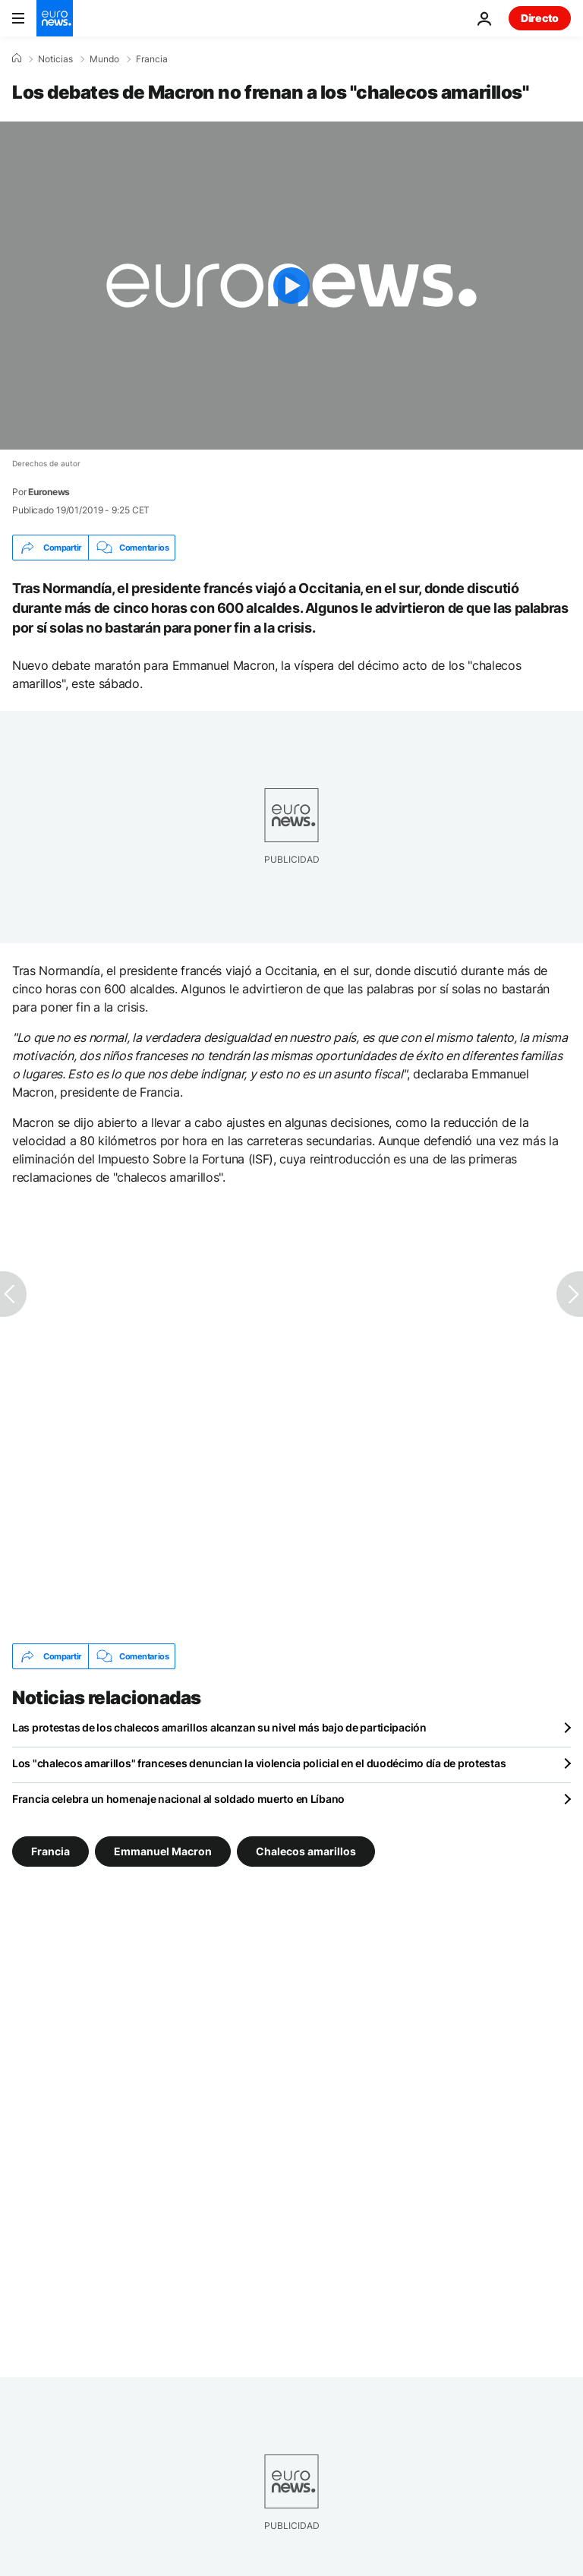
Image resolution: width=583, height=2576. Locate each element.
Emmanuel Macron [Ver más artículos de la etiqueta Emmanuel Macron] (163, 1851)
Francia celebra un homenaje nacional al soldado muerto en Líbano (178, 1798)
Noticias (55, 59)
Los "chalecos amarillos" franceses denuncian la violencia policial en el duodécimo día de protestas (259, 1763)
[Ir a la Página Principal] (54, 18)
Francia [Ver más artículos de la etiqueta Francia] (50, 1851)
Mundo (104, 59)
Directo (540, 17)
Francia (152, 59)
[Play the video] (291, 286)
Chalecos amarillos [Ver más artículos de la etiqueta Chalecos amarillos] (306, 1851)
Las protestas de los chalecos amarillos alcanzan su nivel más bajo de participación (219, 1727)
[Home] (16, 58)
